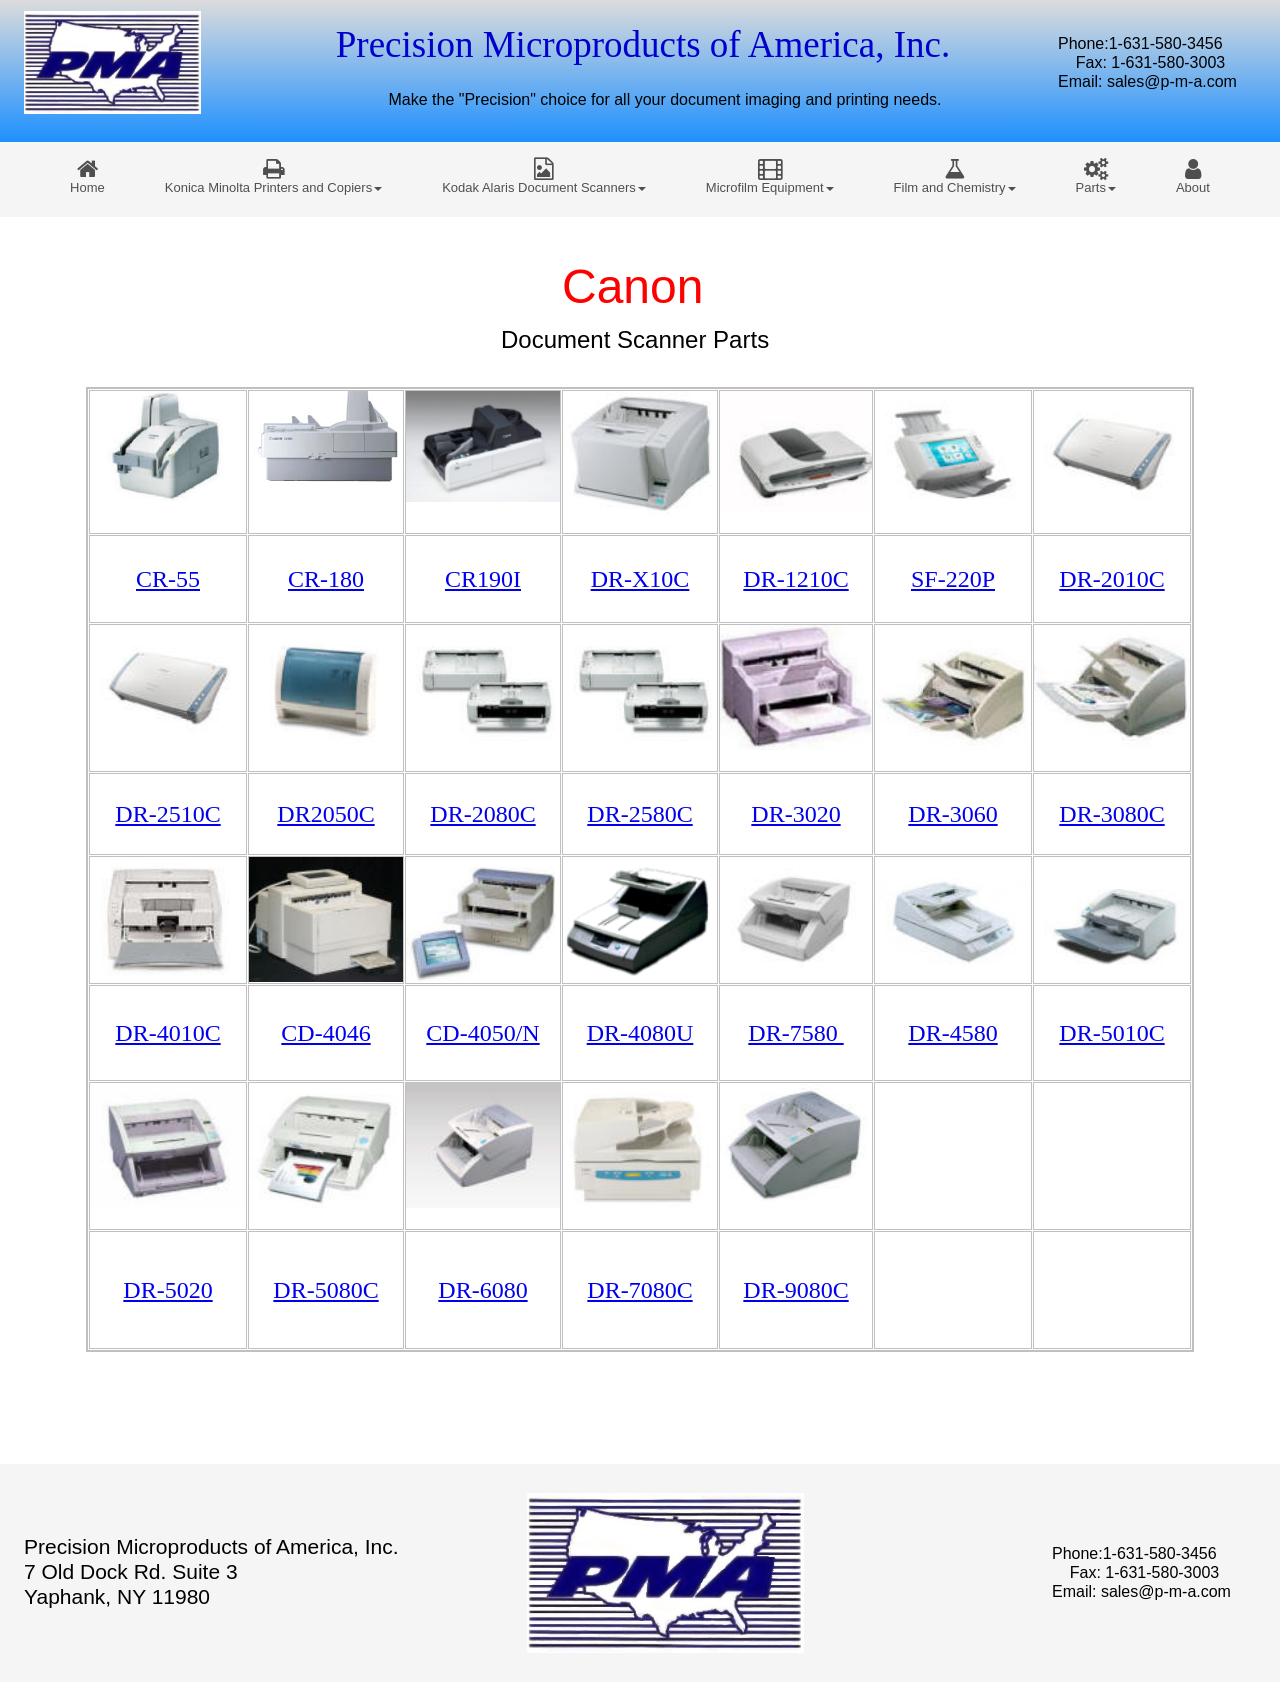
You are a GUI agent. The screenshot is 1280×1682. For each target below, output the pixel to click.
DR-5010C (1111, 1033)
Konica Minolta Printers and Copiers (273, 176)
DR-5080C (325, 1290)
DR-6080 (482, 1290)
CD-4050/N (482, 1033)
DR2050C (325, 814)
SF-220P (953, 579)
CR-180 (326, 579)
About (1193, 176)
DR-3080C (1111, 814)
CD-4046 (325, 1033)
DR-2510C (167, 814)
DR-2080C (482, 814)
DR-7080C (639, 1290)
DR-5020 (167, 1290)
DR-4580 (952, 1033)
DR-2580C (639, 814)
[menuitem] (87, 176)
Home (87, 176)
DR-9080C (795, 1290)
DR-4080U (640, 1033)
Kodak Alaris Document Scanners (544, 176)
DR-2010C (1111, 579)
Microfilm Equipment (770, 176)
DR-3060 (952, 814)
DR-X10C (640, 579)
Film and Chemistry (955, 176)
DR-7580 (795, 1033)
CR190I (483, 579)
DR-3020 (795, 814)
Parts (1096, 176)
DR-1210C (795, 579)
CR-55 (168, 579)
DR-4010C (167, 1033)
